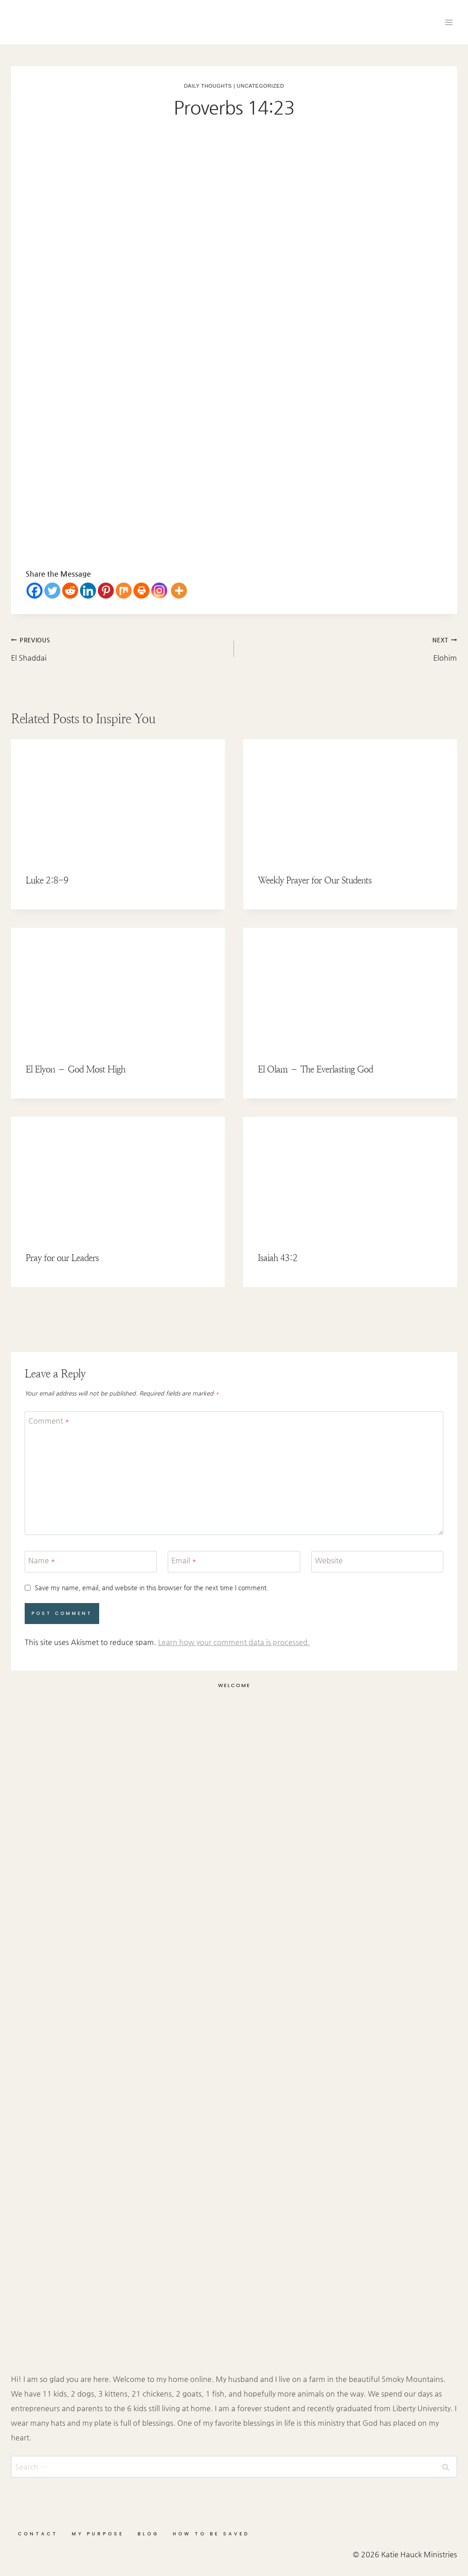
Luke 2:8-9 (47, 880)
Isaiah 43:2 (277, 1258)
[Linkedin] (88, 591)
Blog (148, 2533)
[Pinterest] (106, 591)
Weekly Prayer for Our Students (315, 880)
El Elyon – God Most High (75, 1069)
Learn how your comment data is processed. (234, 1642)
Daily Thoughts (208, 86)
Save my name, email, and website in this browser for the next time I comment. (151, 1587)
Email (184, 1560)
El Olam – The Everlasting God (315, 1069)
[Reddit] (70, 591)
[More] (179, 591)
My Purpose (98, 2533)
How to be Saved (211, 2533)
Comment (48, 1420)
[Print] (141, 591)
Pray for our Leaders (62, 1258)
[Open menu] (448, 22)
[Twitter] (52, 591)
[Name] (91, 1561)
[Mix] (124, 591)
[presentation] (118, 799)
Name (41, 1560)
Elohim (349, 647)
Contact (38, 2533)
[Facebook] (35, 591)
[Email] (234, 1561)
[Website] (377, 1561)
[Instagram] (159, 591)
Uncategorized (260, 86)
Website (329, 1560)
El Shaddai (119, 647)
